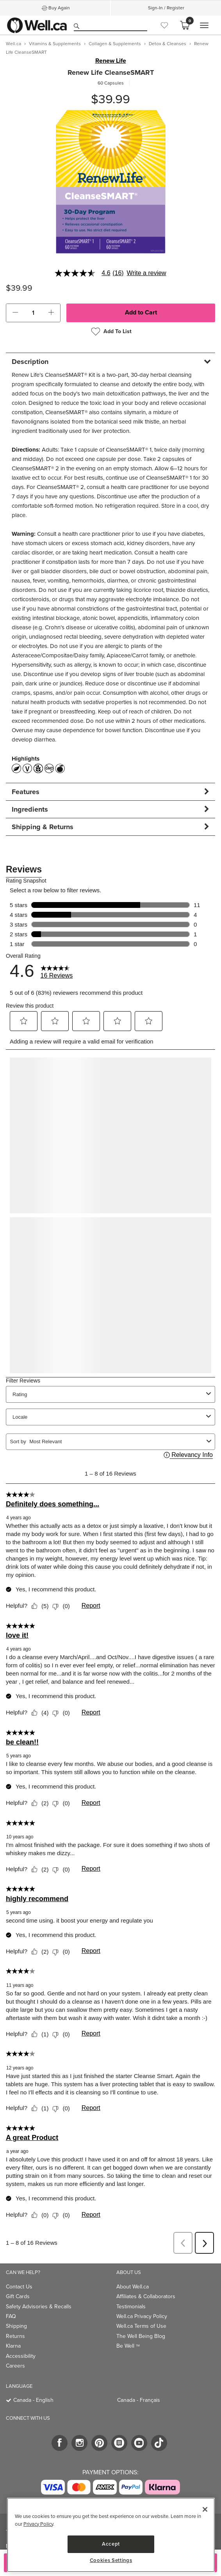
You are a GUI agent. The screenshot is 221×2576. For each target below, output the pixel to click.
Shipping (16, 2326)
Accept (111, 2544)
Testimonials (131, 2306)
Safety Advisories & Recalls (38, 2306)
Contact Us (19, 2287)
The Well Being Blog (140, 2336)
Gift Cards (18, 2296)
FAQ (11, 2316)
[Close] (205, 2509)
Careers (15, 2366)
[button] (15, 313)
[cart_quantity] (33, 313)
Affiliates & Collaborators (145, 2296)
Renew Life (110, 60)
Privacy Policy (38, 2524)
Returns (15, 2336)
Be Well (128, 2346)
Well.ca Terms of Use (141, 2326)
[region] (111, 2535)
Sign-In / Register (166, 7)
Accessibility (21, 2356)
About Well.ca (132, 2287)
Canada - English (33, 2400)
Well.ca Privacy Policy (141, 2316)
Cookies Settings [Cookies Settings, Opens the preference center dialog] (111, 2560)
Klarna (13, 2346)
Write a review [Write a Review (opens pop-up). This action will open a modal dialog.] (146, 273)
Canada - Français (138, 2400)
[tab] (110, 361)
